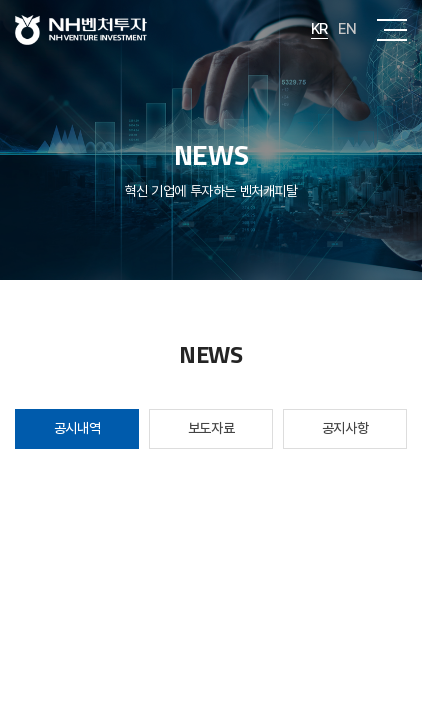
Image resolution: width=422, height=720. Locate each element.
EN (347, 29)
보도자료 (211, 428)
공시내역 (77, 428)
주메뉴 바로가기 (0, 0)
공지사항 (345, 428)
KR (319, 29)
